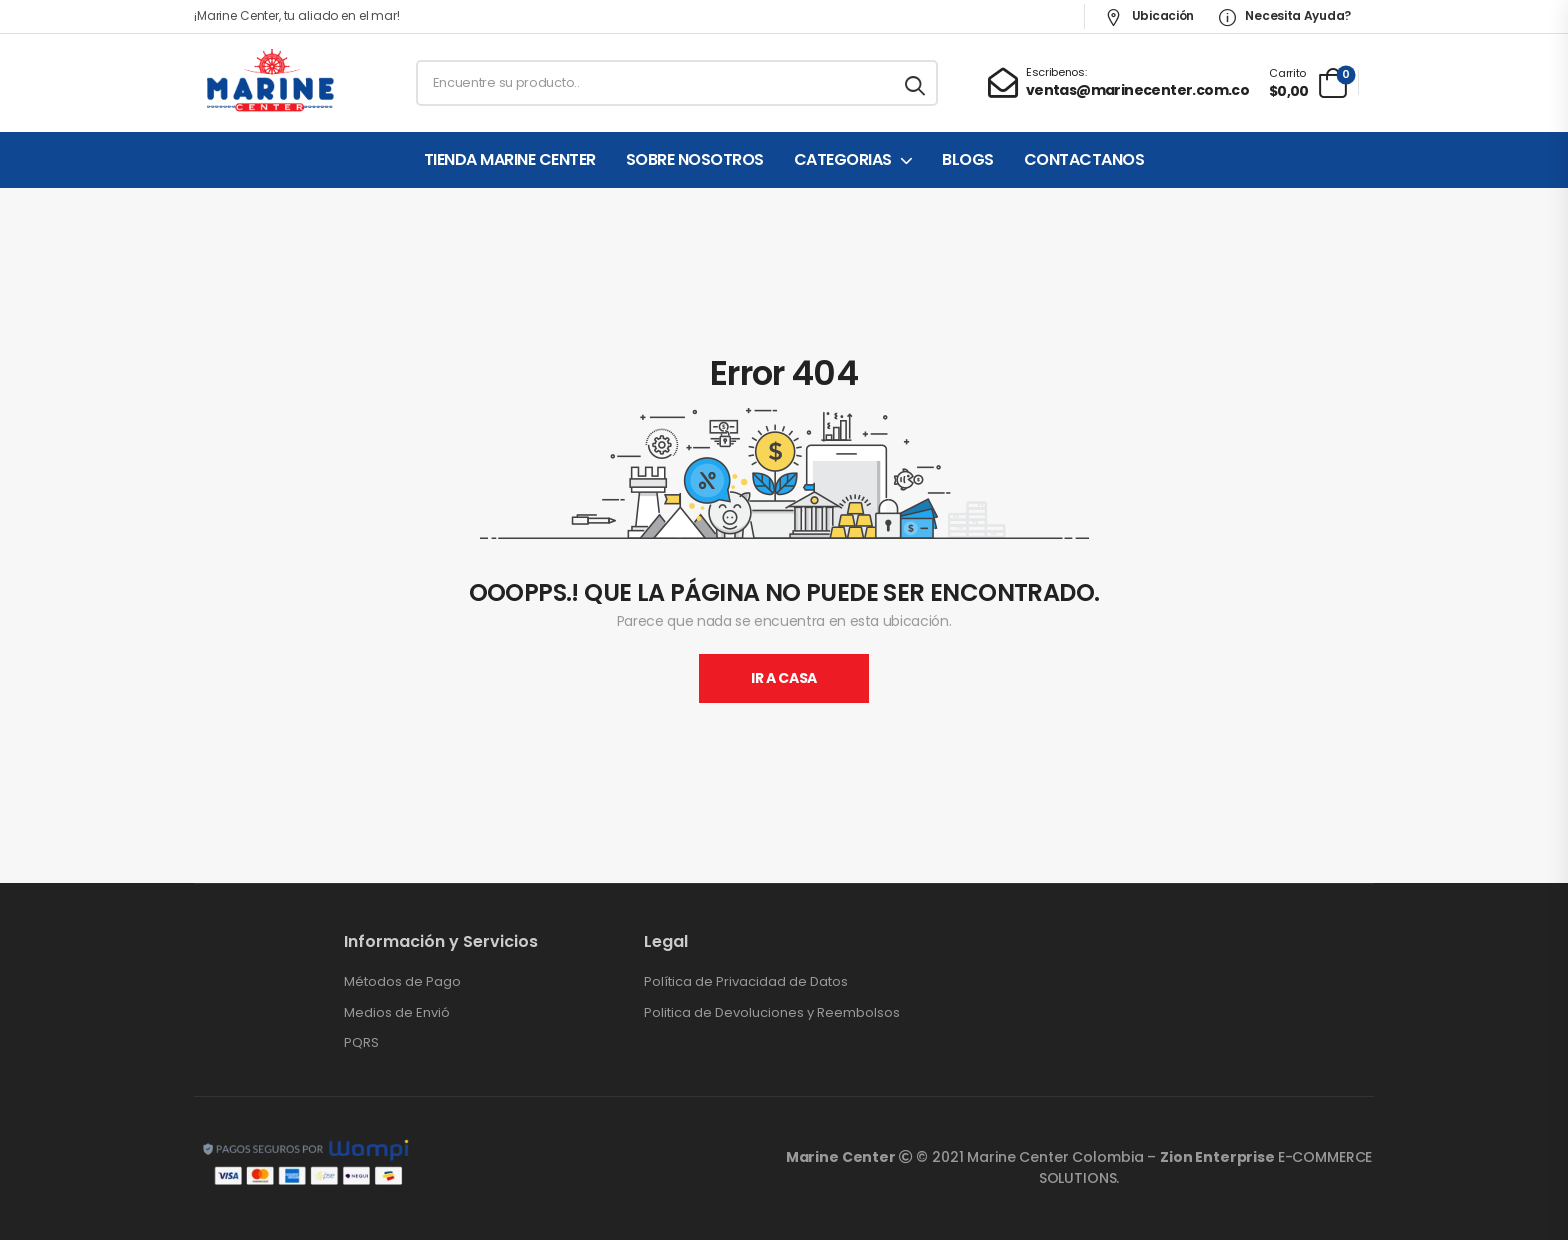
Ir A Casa (784, 678)
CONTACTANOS (1084, 160)
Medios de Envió (397, 1013)
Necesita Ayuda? (1285, 15)
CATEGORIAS (843, 160)
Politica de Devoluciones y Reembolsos (772, 1013)
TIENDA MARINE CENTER (510, 160)
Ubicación (1149, 15)
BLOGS (968, 160)
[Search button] (916, 83)
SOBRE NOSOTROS (695, 160)
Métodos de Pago (402, 982)
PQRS (361, 1043)
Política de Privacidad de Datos (746, 982)
